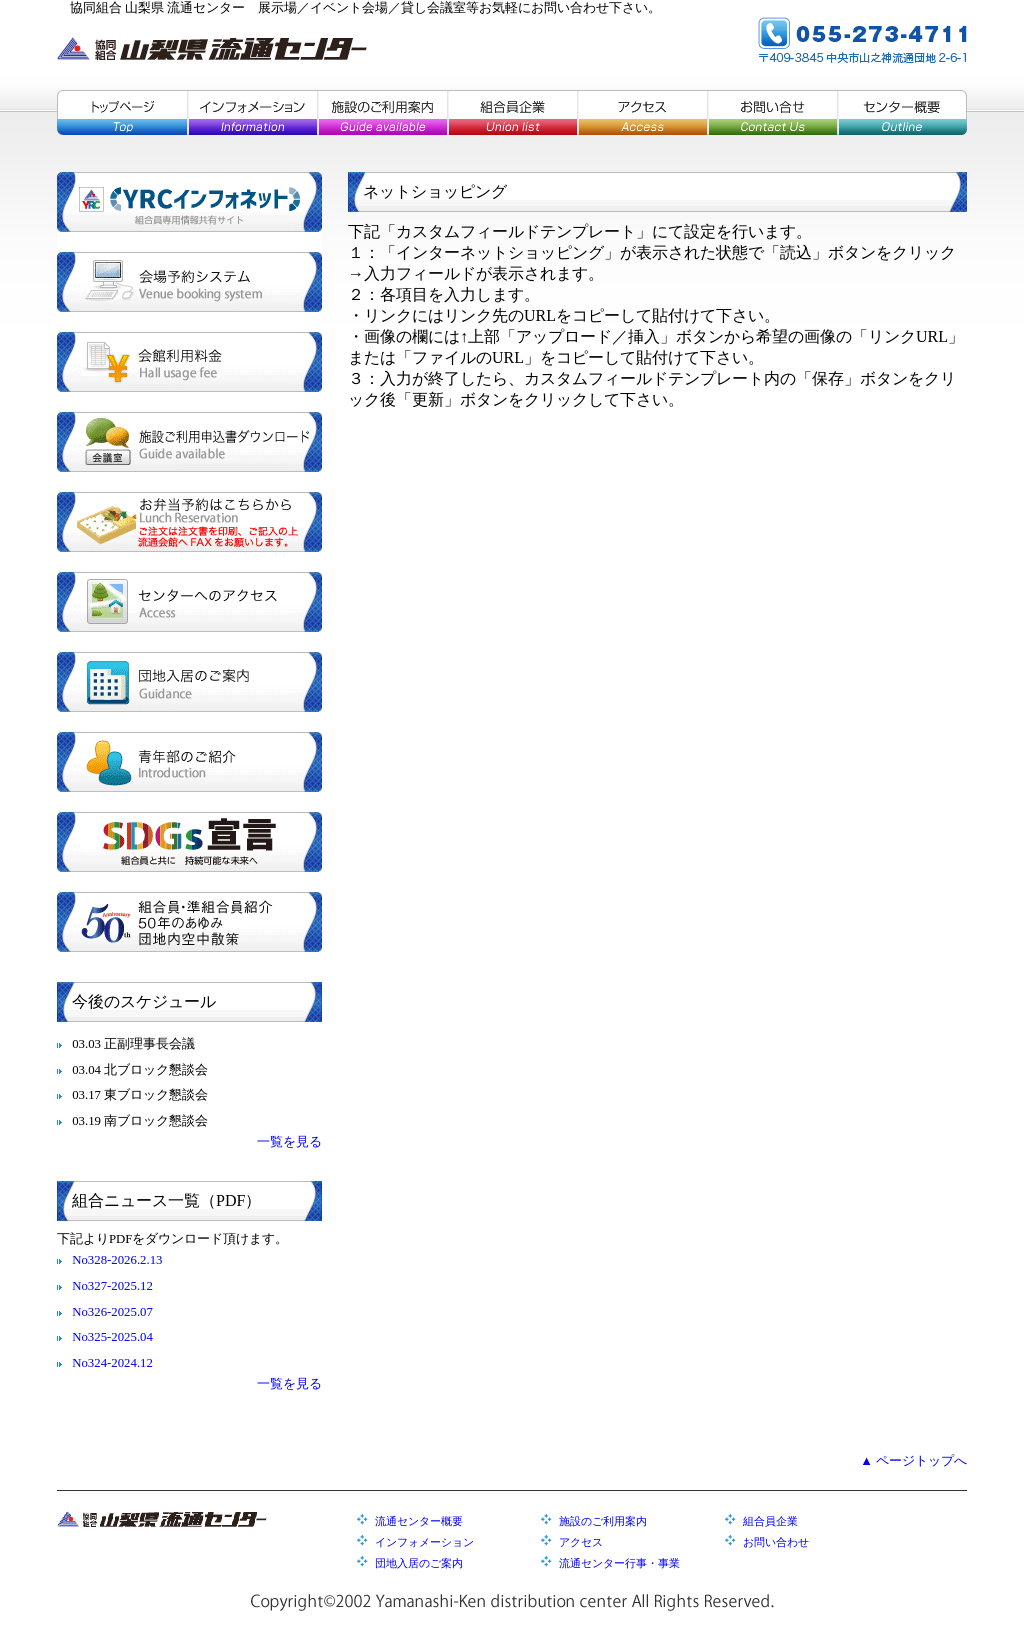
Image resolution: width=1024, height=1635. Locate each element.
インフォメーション (252, 112)
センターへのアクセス (189, 602)
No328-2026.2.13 (117, 1260)
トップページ (122, 112)
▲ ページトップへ (913, 1461)
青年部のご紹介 (189, 762)
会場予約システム (189, 282)
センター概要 (902, 112)
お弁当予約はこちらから (189, 522)
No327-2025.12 (112, 1286)
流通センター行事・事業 (619, 1563)
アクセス (642, 112)
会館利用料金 (189, 362)
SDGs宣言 (189, 842)
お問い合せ (772, 112)
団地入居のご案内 (189, 682)
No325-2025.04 (112, 1337)
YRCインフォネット (189, 202)
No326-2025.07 (112, 1312)
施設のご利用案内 (382, 112)
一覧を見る (289, 1142)
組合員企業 (512, 112)
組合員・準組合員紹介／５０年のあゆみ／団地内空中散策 (189, 922)
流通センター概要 (419, 1521)
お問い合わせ (776, 1542)
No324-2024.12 (112, 1363)
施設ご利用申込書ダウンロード (189, 442)
